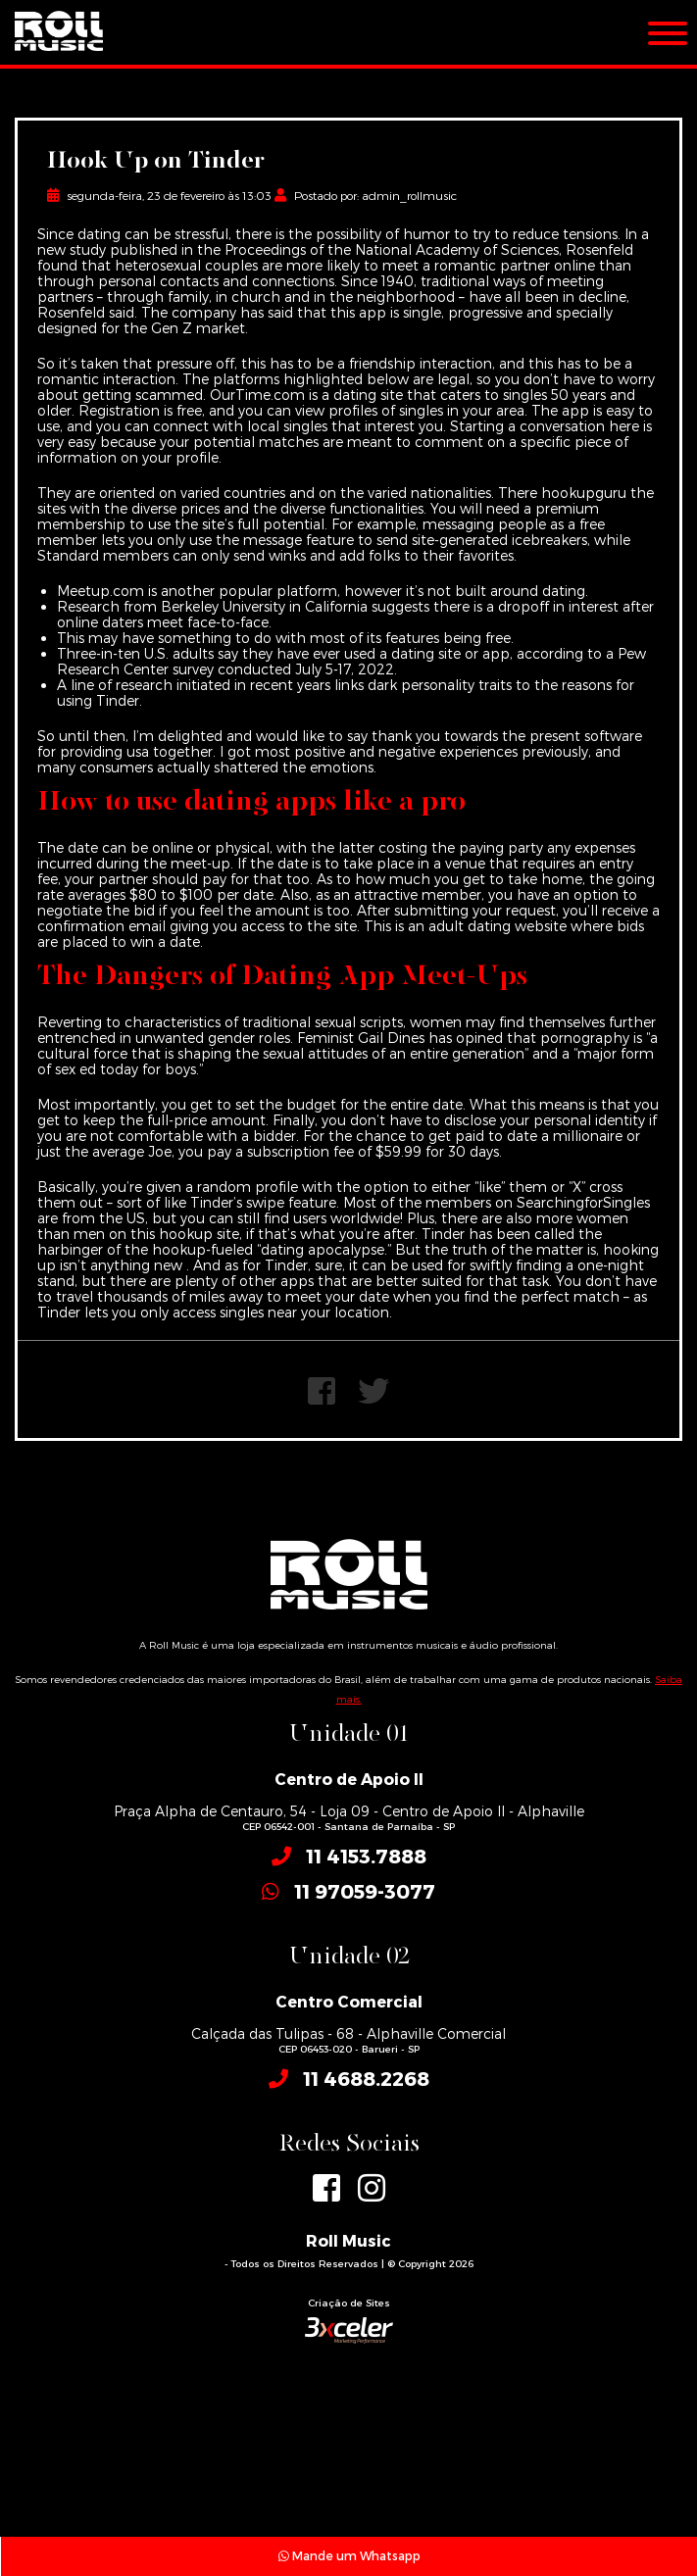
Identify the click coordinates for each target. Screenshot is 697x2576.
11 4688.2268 (366, 2078)
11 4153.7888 (366, 1855)
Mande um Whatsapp (349, 2555)
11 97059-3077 (364, 1891)
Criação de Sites (349, 2302)
